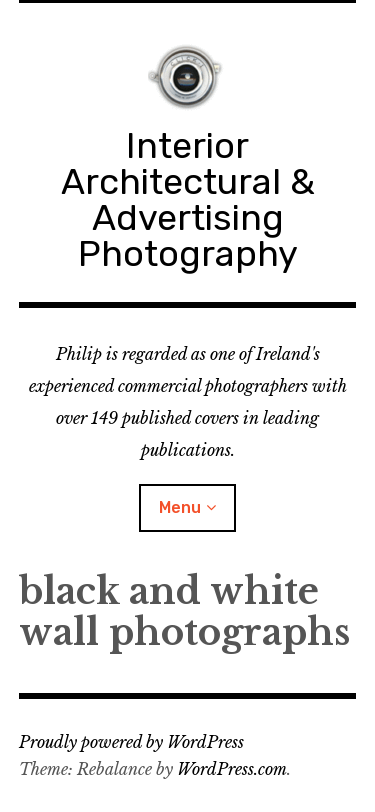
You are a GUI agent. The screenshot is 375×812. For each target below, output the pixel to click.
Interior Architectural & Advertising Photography (188, 199)
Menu (180, 507)
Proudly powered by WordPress (131, 742)
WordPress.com (232, 769)
